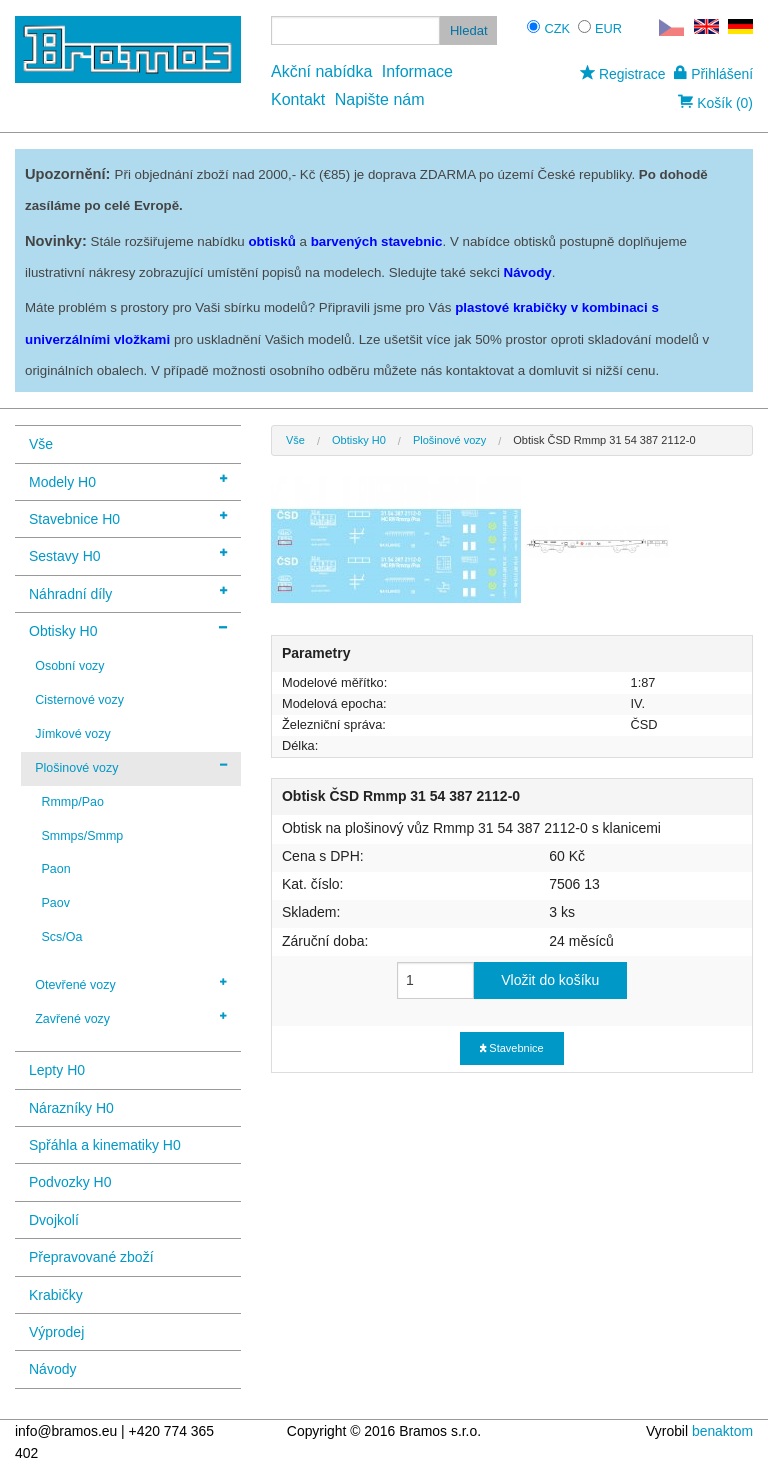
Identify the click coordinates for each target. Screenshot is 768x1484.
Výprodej (56, 1332)
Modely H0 (128, 480)
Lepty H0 (57, 1070)
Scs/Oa (61, 937)
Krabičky (56, 1295)
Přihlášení (713, 74)
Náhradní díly (128, 592)
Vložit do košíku (550, 980)
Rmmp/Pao (72, 802)
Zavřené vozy (131, 1018)
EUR (608, 28)
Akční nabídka (321, 71)
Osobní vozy (69, 666)
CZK (557, 28)
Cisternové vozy (79, 700)
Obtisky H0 (128, 629)
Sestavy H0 (128, 554)
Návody (52, 1369)
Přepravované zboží (91, 1257)
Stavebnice (511, 1048)
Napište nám (380, 99)
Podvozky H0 (70, 1182)
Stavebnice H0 (128, 517)
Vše (41, 444)
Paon (55, 869)
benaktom (722, 1431)
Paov (55, 903)
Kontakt (298, 99)
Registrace (622, 74)
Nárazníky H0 (71, 1108)
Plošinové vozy (131, 767)
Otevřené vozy (131, 984)
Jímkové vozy (73, 734)
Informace (417, 71)
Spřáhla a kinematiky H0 (105, 1145)
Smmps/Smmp (82, 836)
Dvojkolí (54, 1220)
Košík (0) (715, 103)
